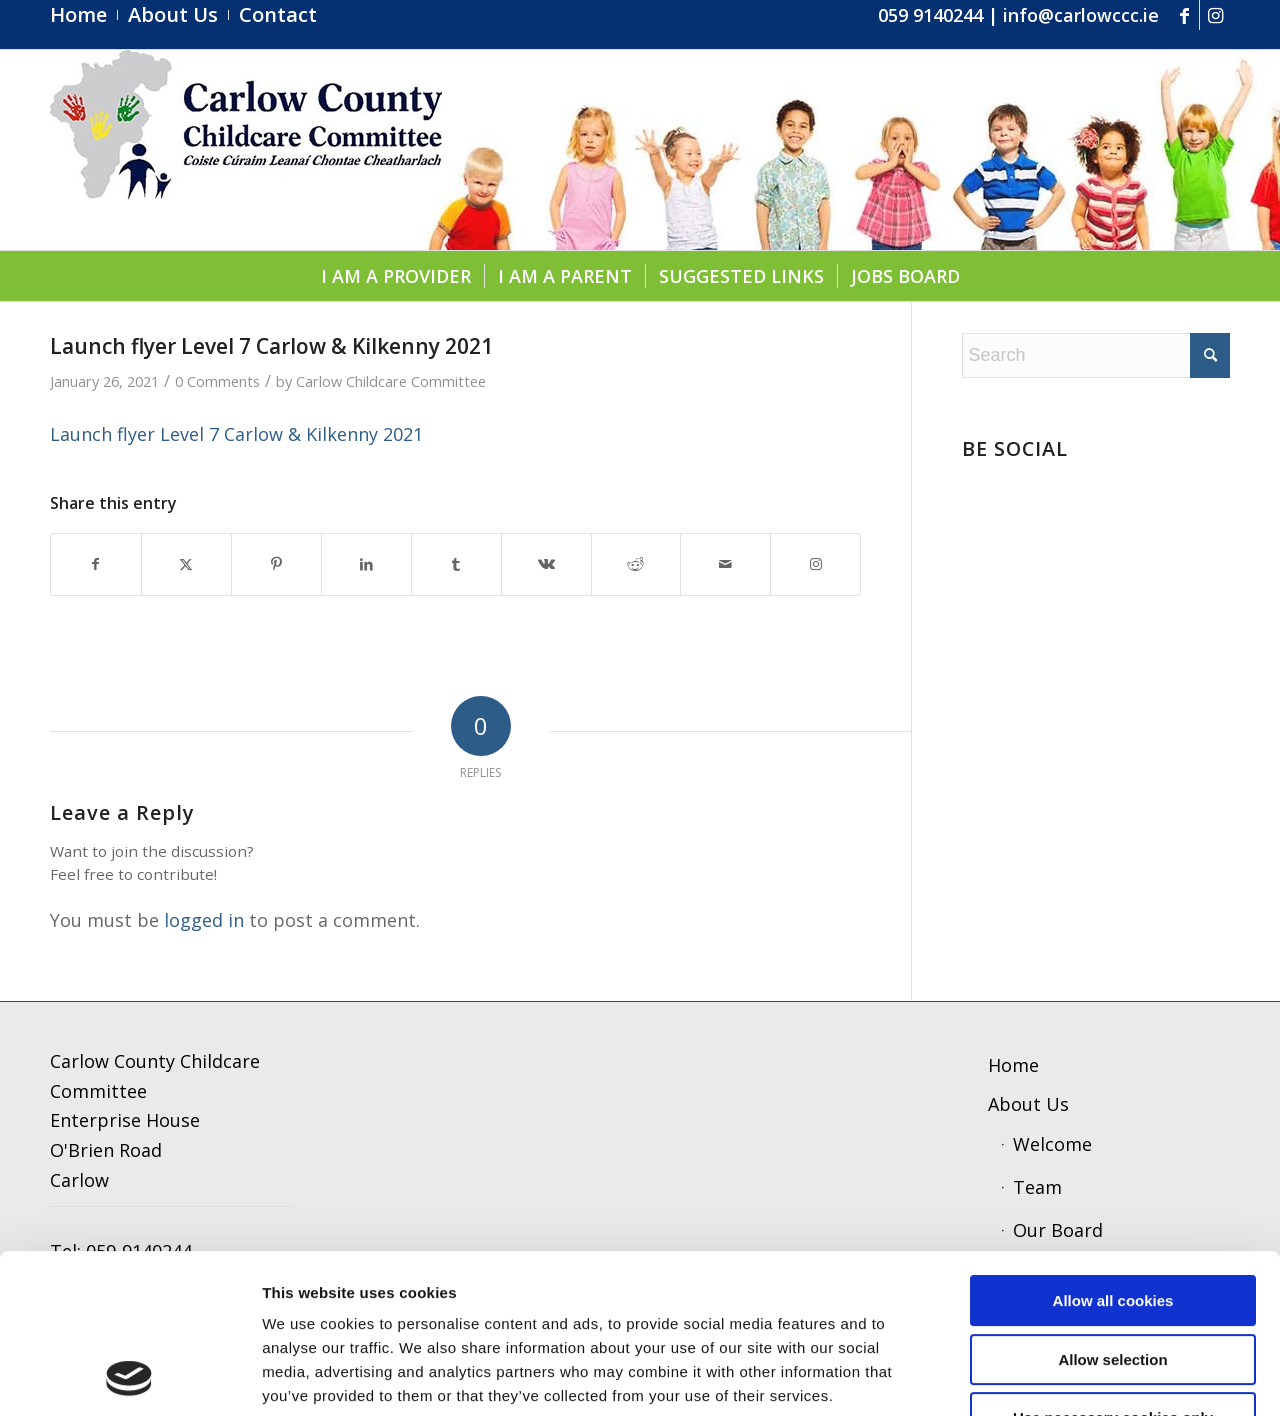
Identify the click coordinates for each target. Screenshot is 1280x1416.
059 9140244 (930, 15)
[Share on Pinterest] (276, 564)
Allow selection (1112, 1210)
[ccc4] (246, 150)
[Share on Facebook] (96, 564)
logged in (204, 920)
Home (1013, 1065)
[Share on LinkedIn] (366, 564)
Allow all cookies (1113, 1151)
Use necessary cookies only (1113, 1268)
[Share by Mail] (725, 564)
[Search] (1096, 355)
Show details (1044, 1376)
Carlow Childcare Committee (391, 381)
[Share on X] (186, 564)
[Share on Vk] (546, 564)
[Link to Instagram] (1215, 15)
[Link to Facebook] (1184, 15)
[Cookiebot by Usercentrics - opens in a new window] (129, 1377)
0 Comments (217, 381)
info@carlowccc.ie (1081, 15)
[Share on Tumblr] (456, 564)
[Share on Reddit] (636, 564)
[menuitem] (84, 15)
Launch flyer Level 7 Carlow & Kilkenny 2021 (236, 434)
